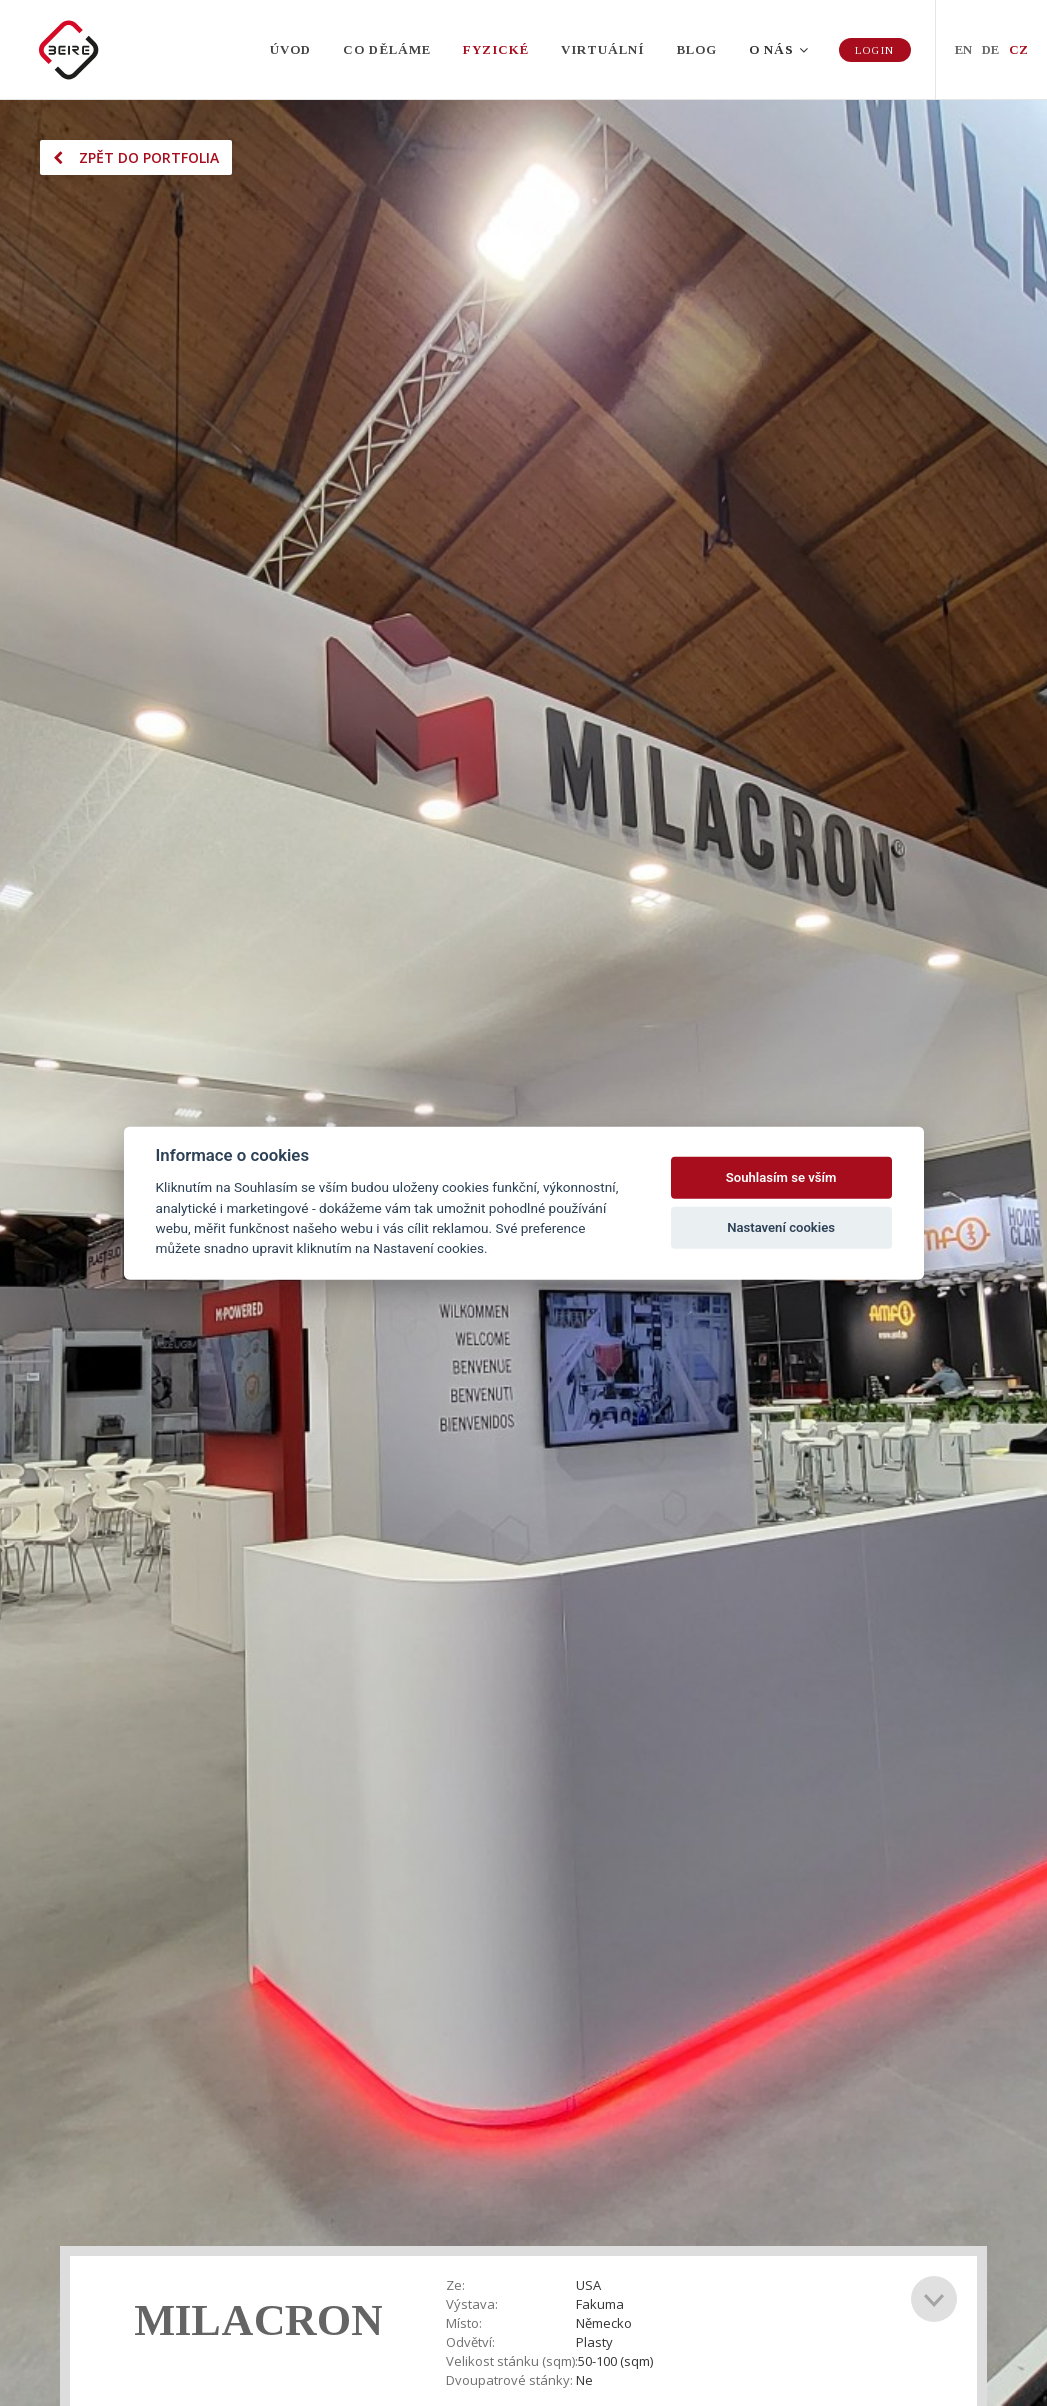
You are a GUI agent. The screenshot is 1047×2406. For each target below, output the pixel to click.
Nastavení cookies (781, 1227)
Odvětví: (470, 2342)
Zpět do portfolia (136, 157)
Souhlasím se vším (781, 1177)
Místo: (464, 2323)
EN (963, 49)
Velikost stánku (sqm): (512, 2361)
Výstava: (472, 2304)
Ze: (455, 2285)
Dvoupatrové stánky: (509, 2380)
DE (990, 49)
